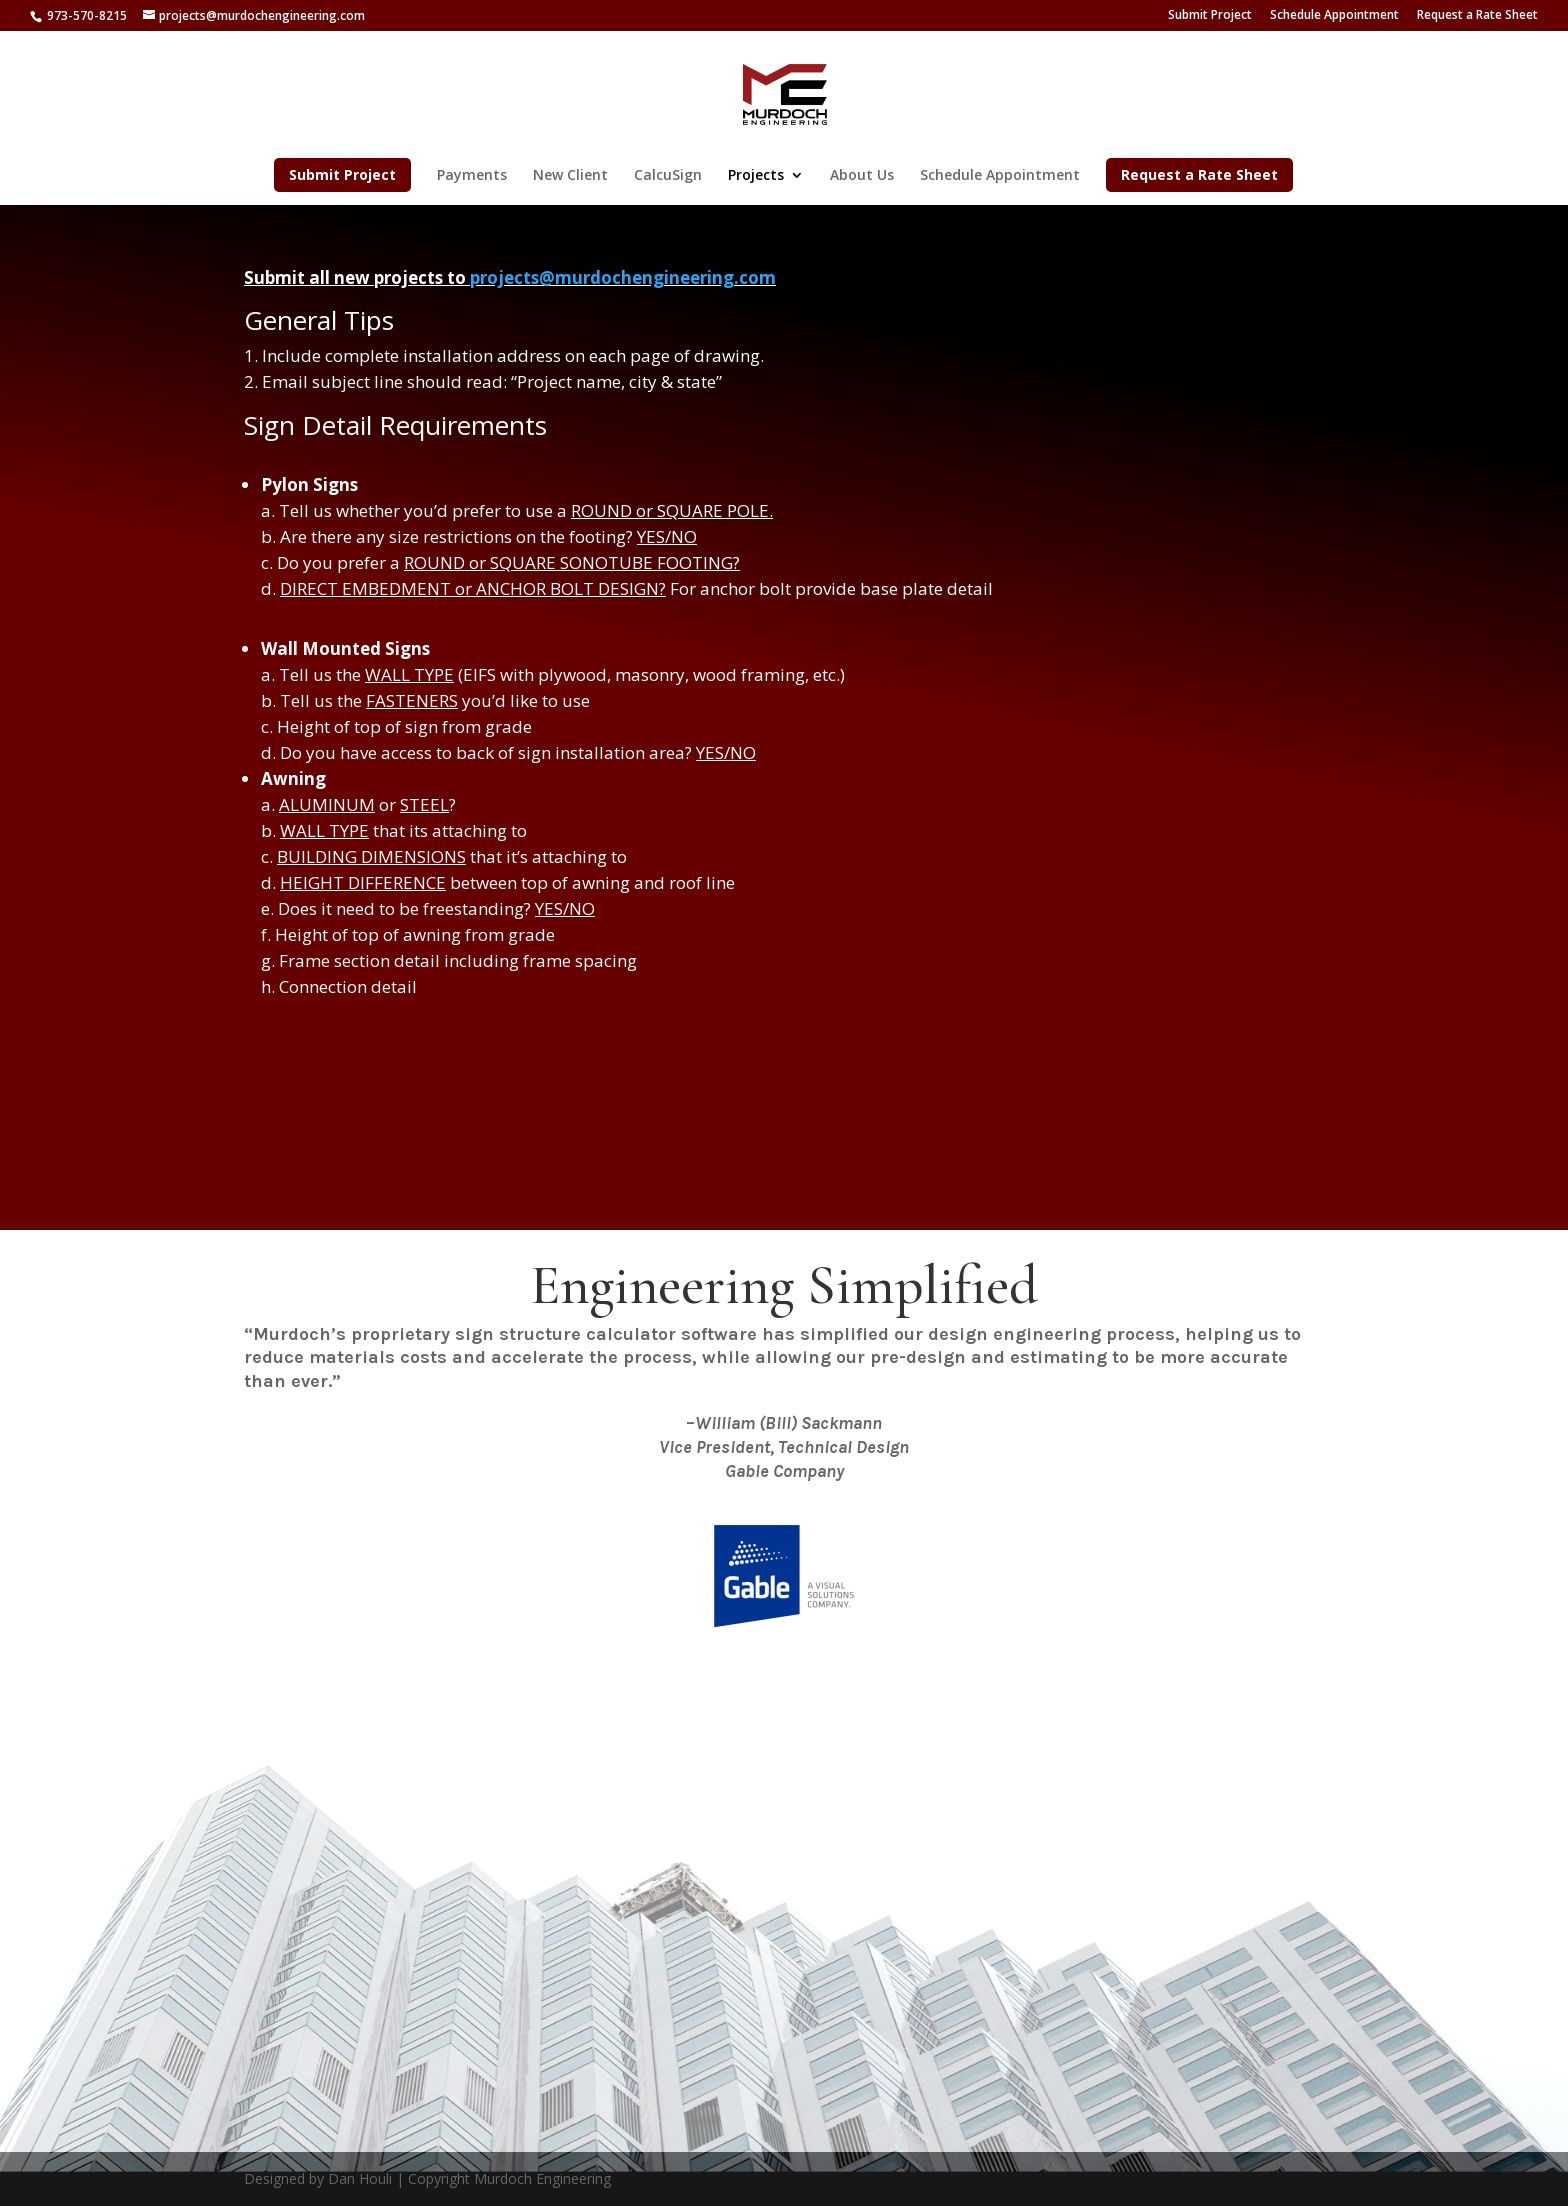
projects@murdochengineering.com (623, 277)
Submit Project (1210, 16)
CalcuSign (668, 176)
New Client (570, 176)
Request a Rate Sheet (1477, 16)
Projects (756, 176)
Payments (472, 176)
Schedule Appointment (1334, 16)
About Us (862, 176)
